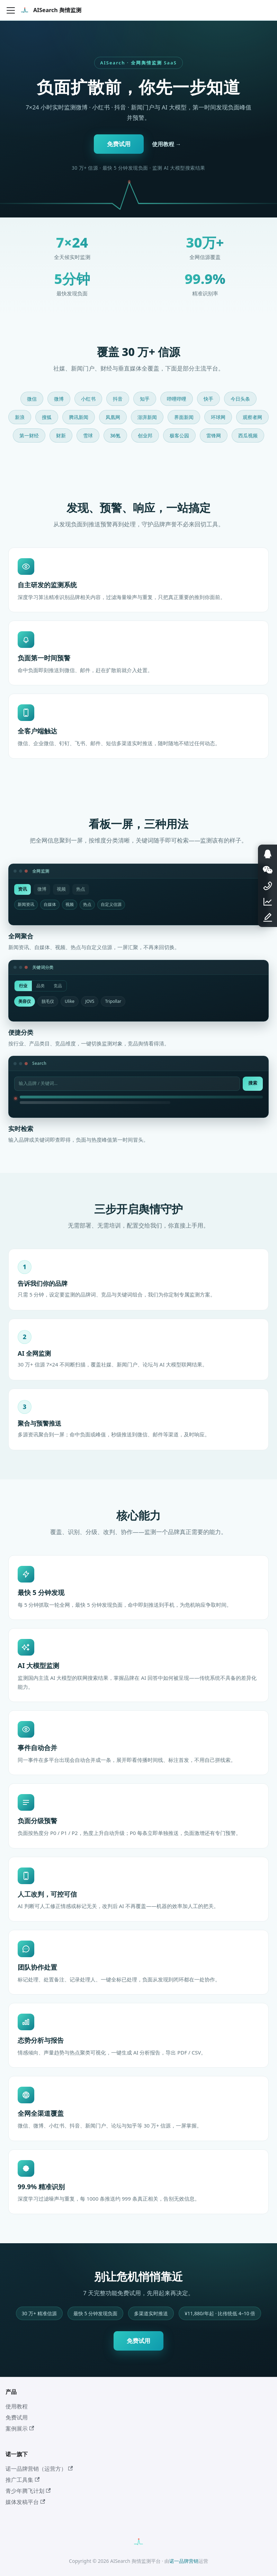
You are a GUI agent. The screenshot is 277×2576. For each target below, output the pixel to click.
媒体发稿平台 (25, 2502)
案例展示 (20, 2428)
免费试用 (119, 144)
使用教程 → (166, 144)
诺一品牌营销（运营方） (39, 2468)
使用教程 (17, 2406)
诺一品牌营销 (183, 2561)
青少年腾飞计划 (28, 2491)
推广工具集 (22, 2480)
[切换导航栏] (11, 10)
